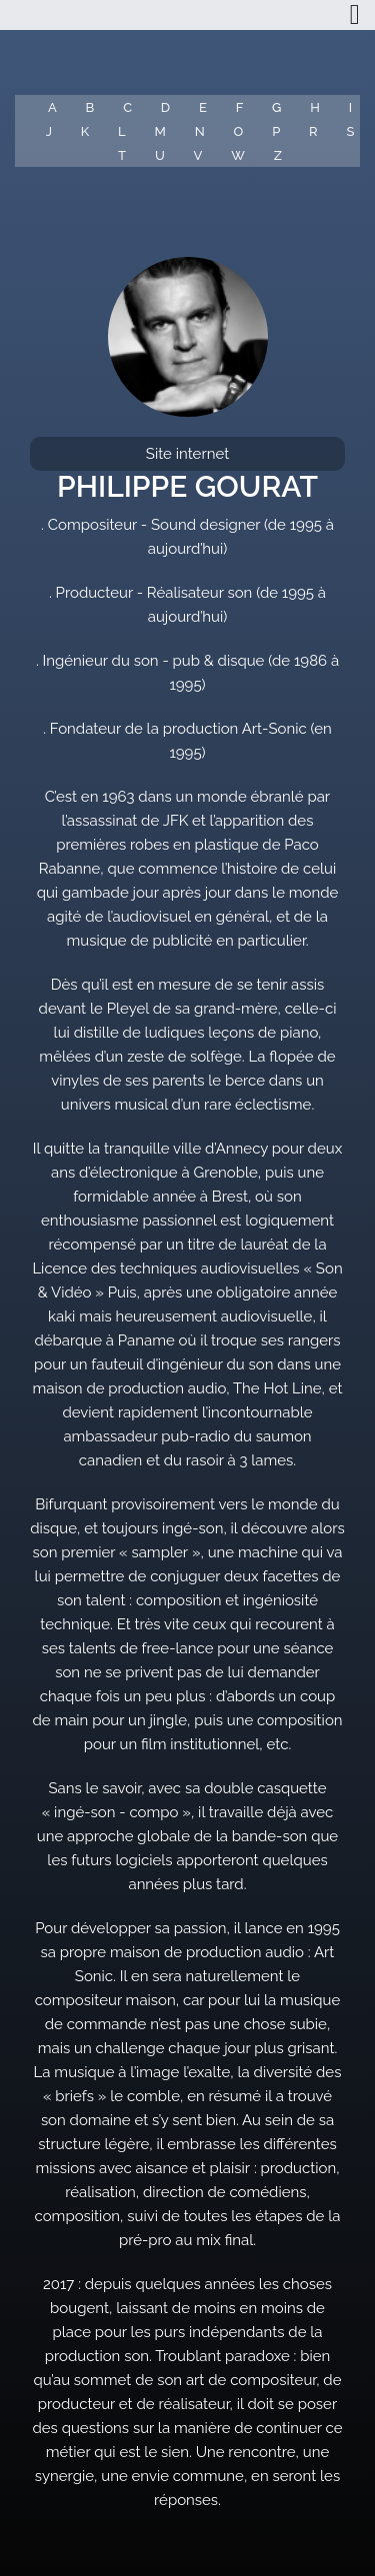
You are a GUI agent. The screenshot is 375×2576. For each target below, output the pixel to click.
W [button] (238, 155)
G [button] (276, 107)
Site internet (187, 454)
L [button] (122, 131)
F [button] (240, 107)
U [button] (160, 155)
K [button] (85, 131)
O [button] (239, 131)
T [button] (122, 155)
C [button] (127, 107)
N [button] (200, 131)
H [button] (315, 107)
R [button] (313, 131)
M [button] (160, 131)
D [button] (165, 107)
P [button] (276, 131)
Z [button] (278, 155)
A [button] (52, 107)
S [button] (350, 131)
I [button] (350, 107)
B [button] (90, 107)
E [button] (203, 107)
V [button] (198, 155)
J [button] (49, 131)
